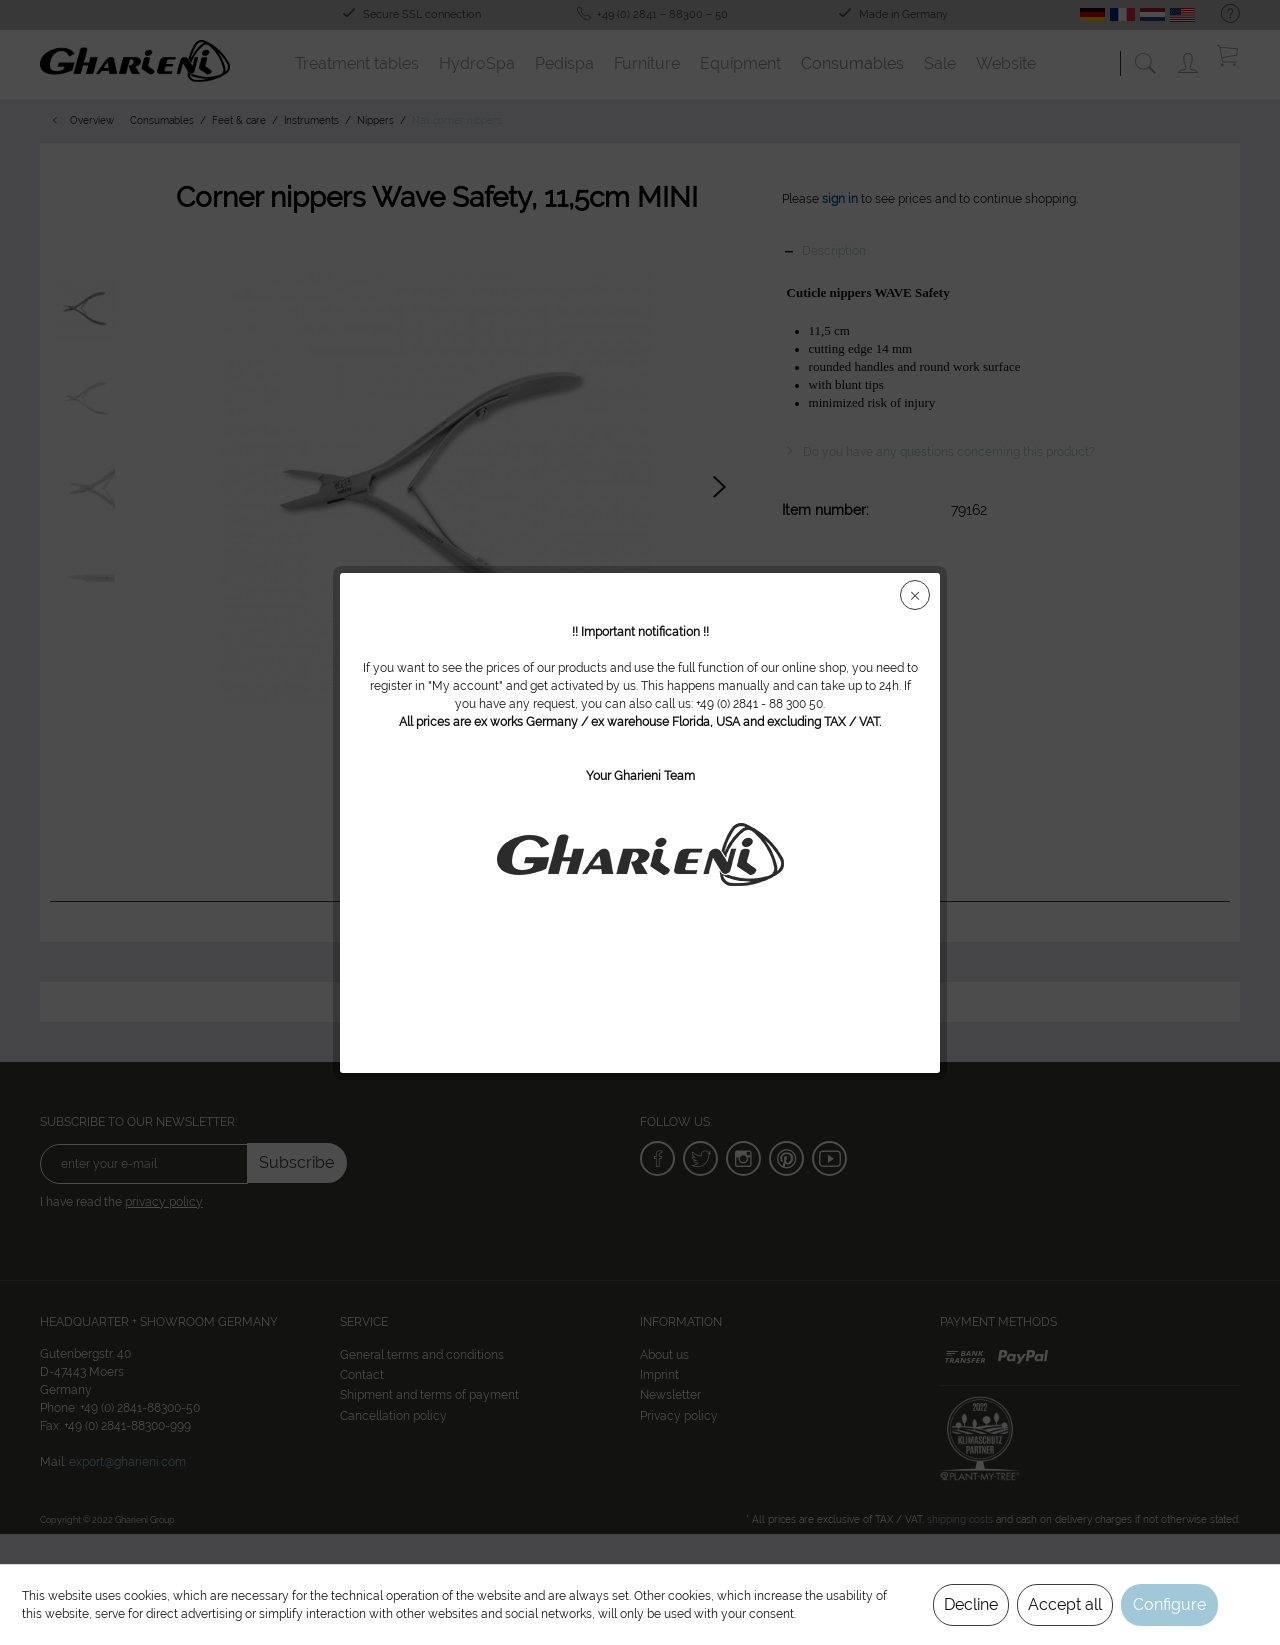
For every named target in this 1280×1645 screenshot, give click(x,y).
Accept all (1065, 1604)
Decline (971, 1604)
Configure (1169, 1604)
